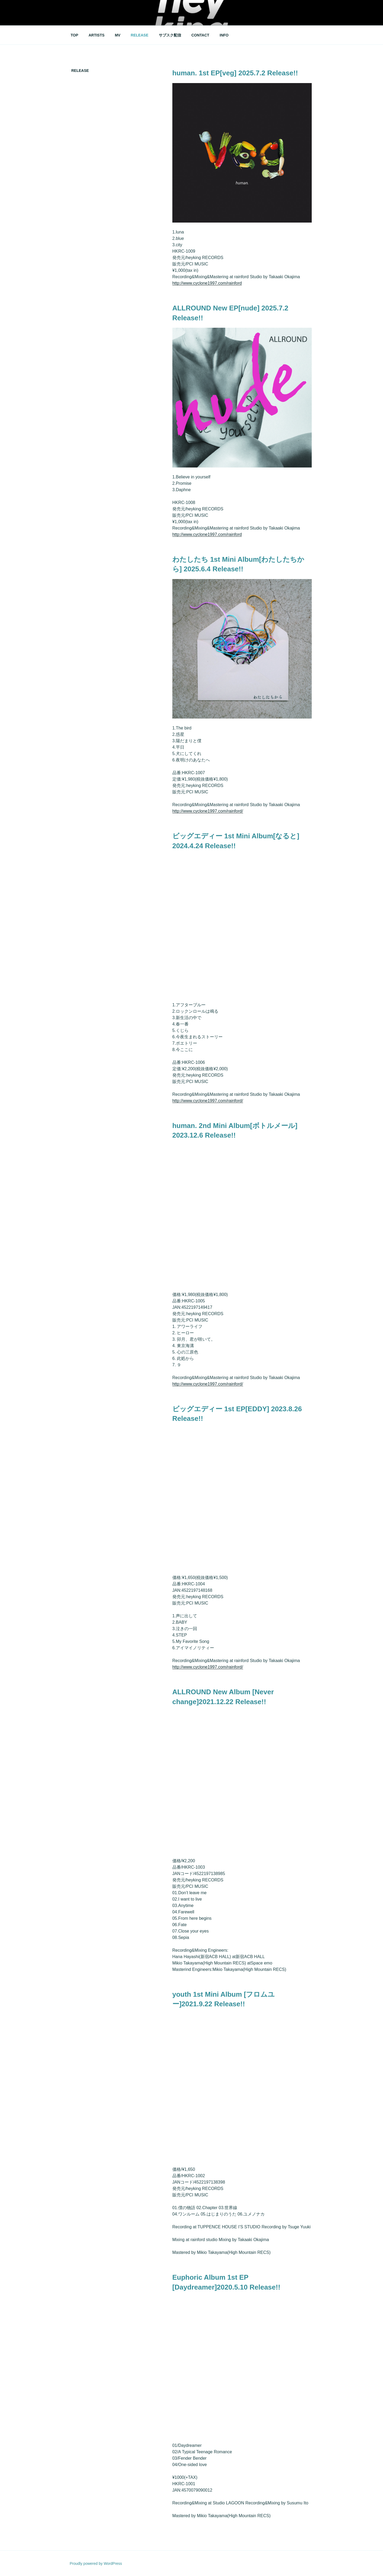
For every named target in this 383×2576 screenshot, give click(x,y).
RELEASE (139, 35)
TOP (74, 35)
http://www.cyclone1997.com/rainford (207, 283)
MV (117, 35)
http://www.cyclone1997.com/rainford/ (207, 811)
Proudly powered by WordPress (96, 2563)
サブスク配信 (170, 35)
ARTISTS (97, 35)
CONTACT (200, 35)
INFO (224, 35)
